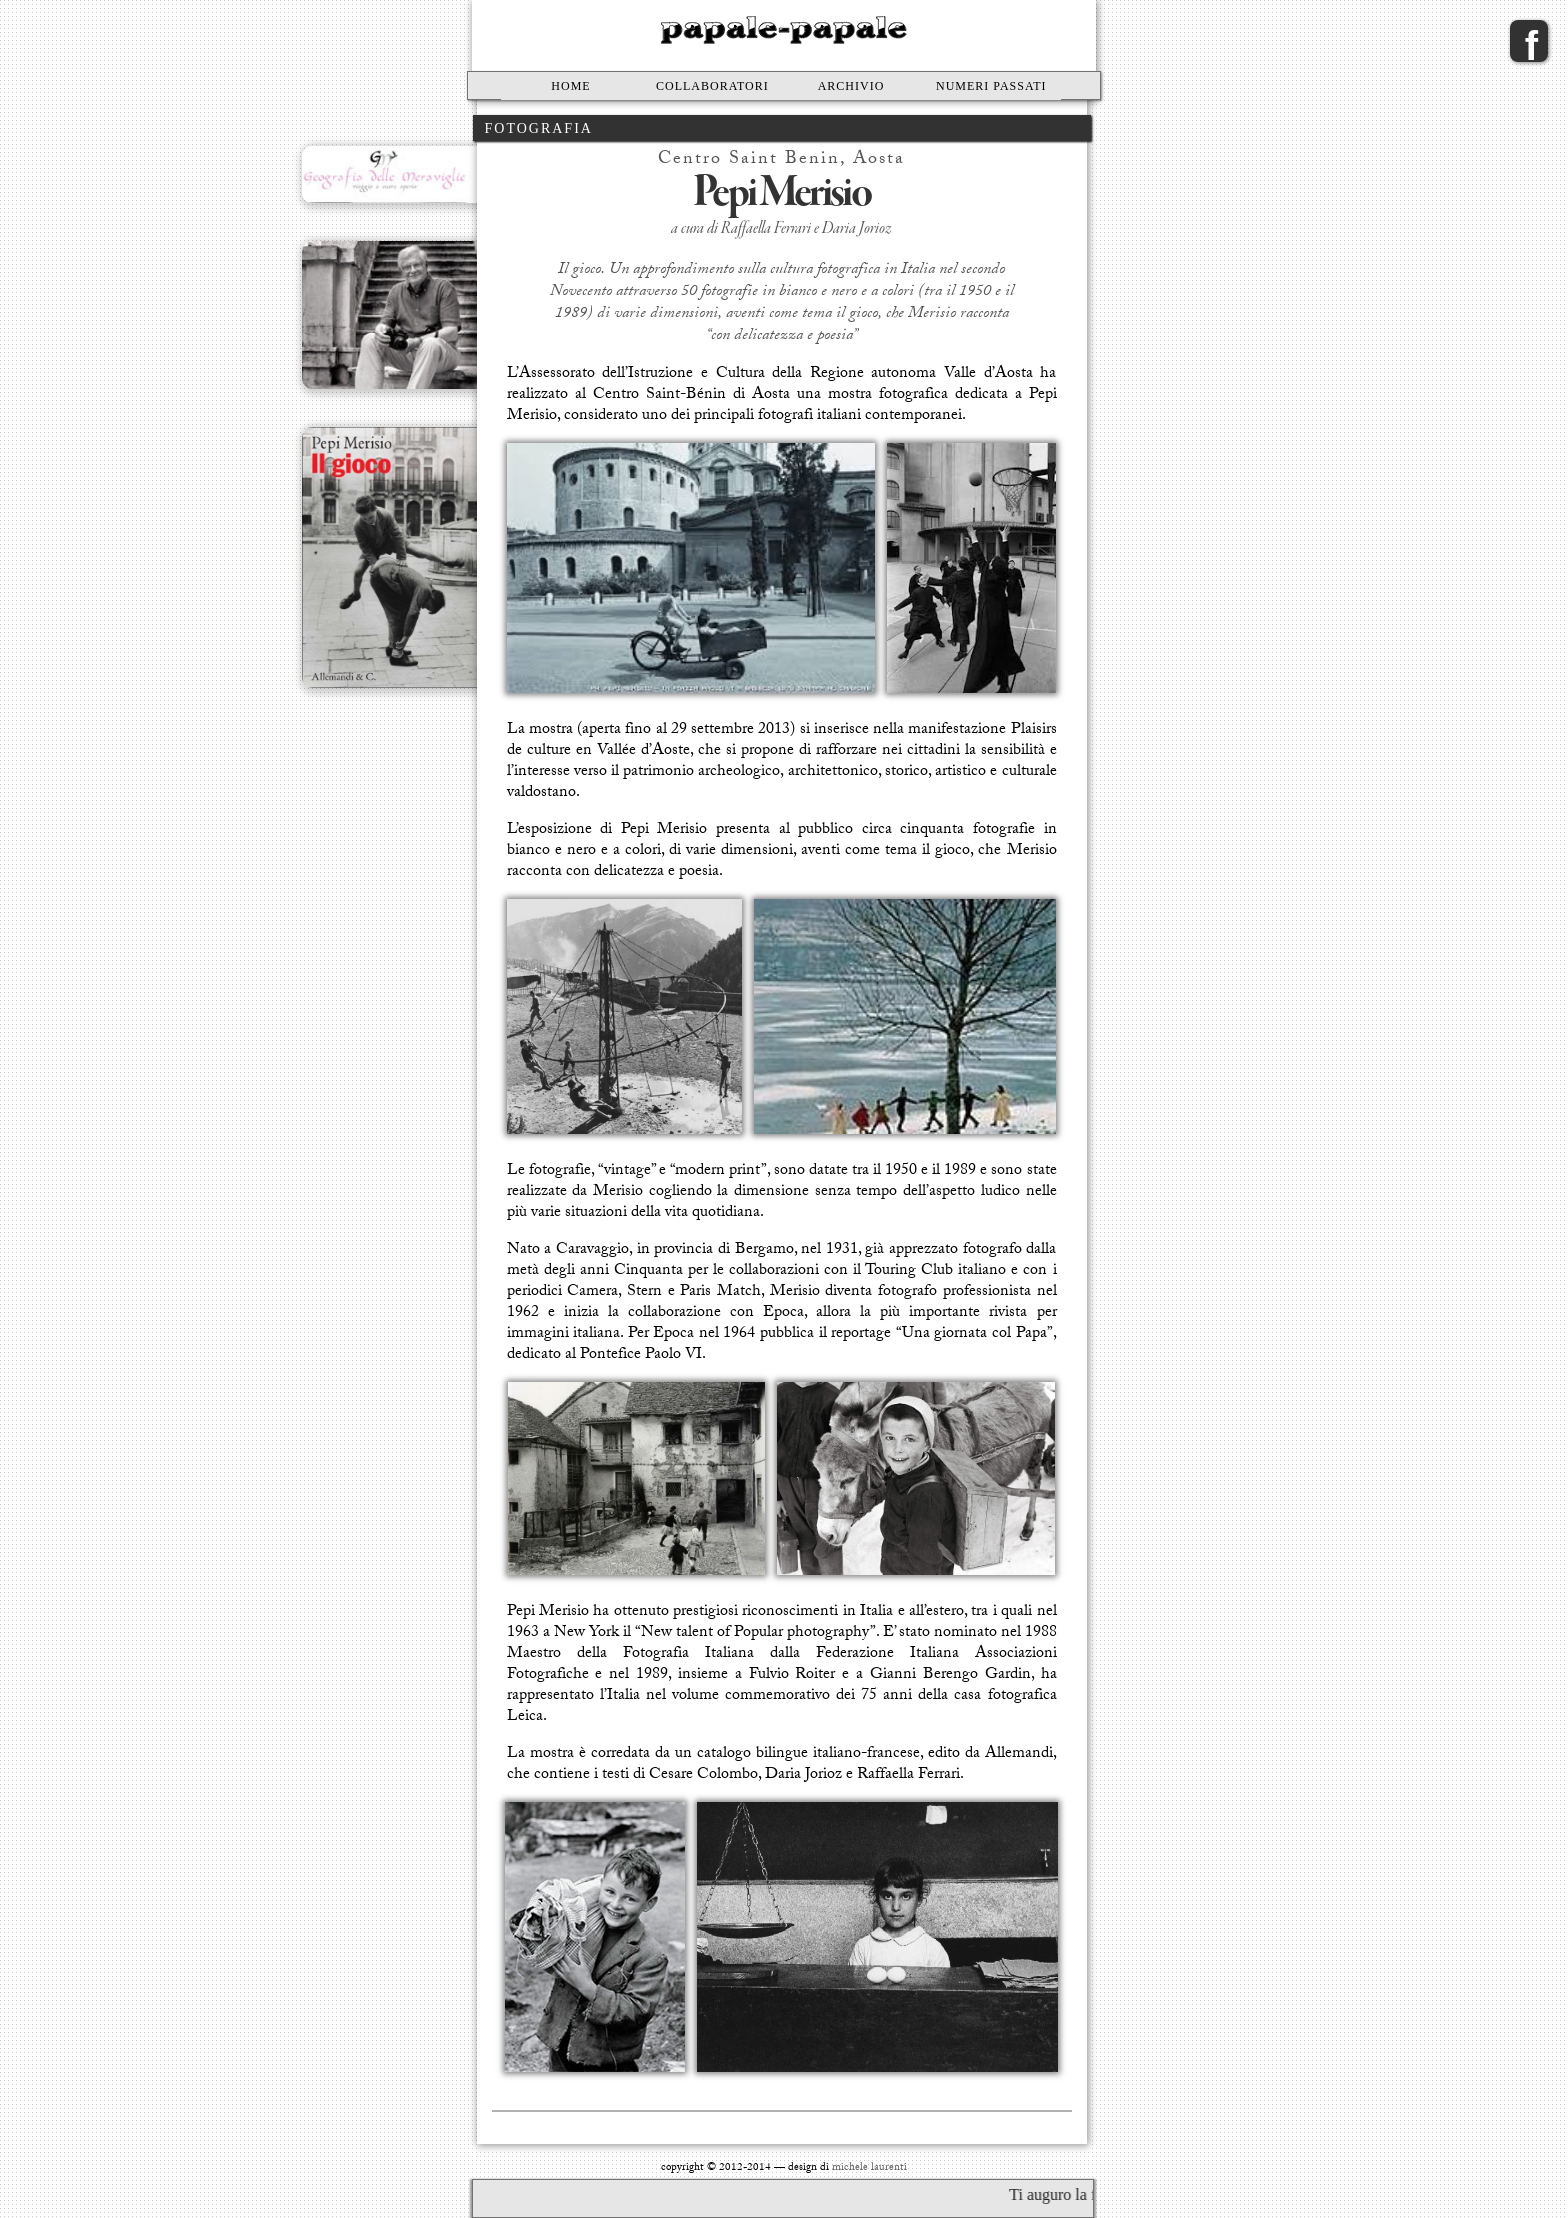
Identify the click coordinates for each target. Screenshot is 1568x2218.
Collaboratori (712, 86)
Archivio (851, 86)
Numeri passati (991, 86)
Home (570, 86)
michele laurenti (869, 2168)
